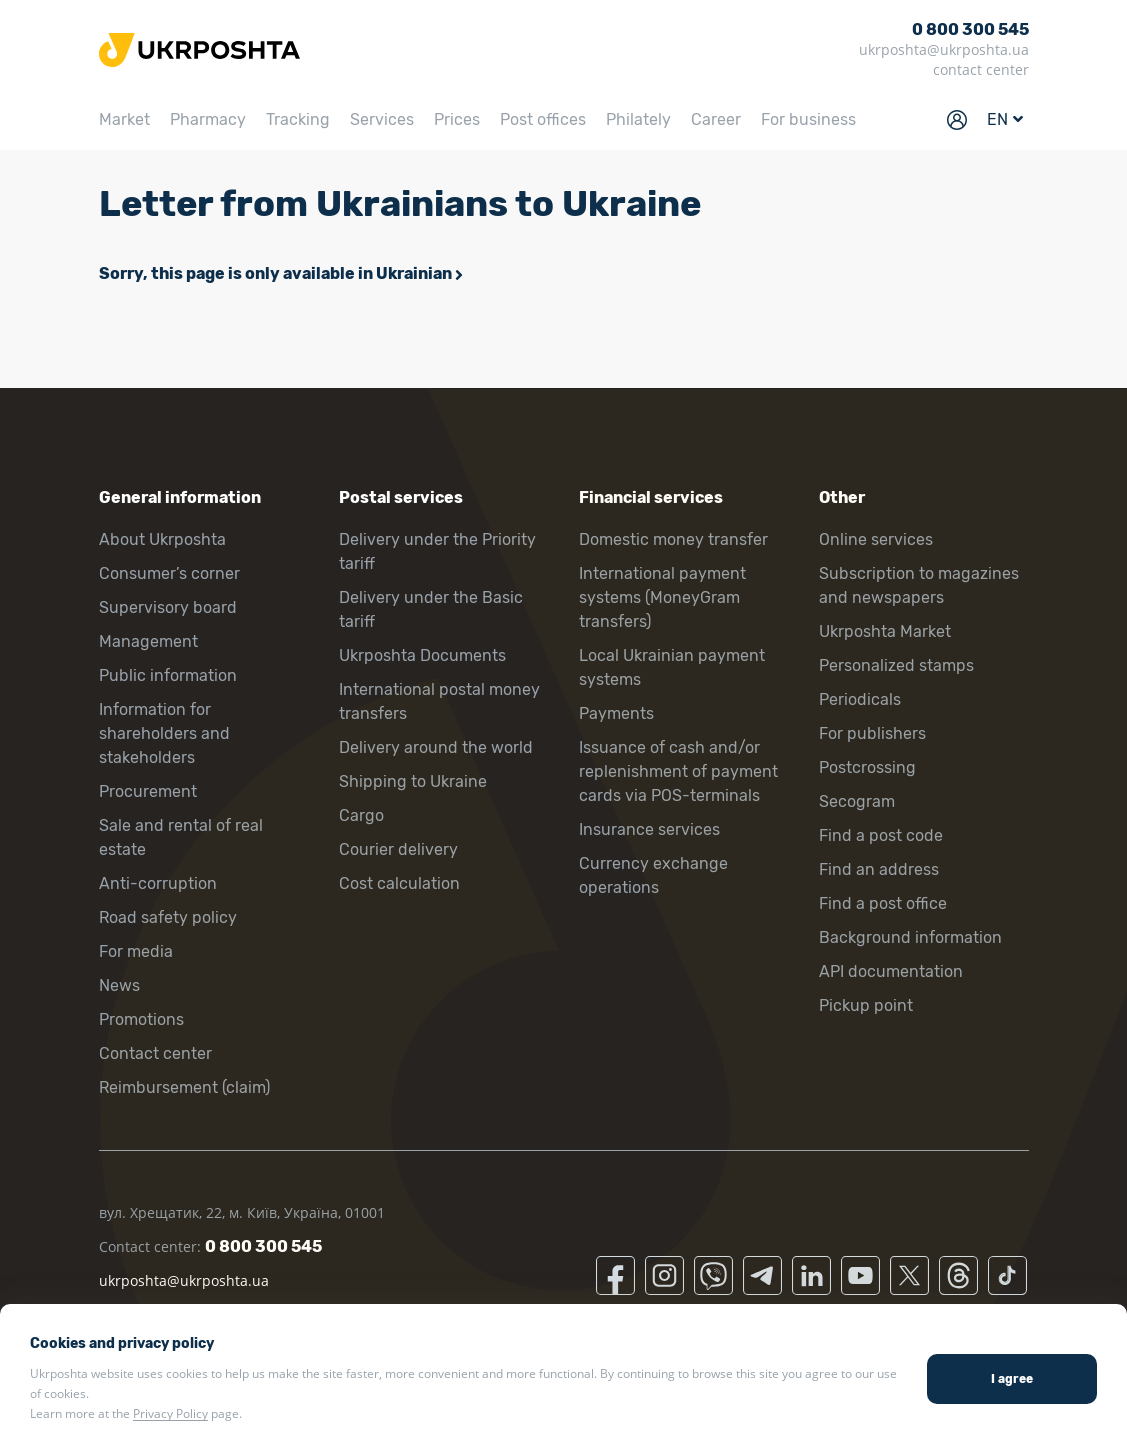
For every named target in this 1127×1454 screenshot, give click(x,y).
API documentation (891, 971)
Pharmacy (208, 119)
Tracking (298, 119)
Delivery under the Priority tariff (437, 551)
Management (148, 641)
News (119, 985)
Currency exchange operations (653, 875)
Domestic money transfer (673, 539)
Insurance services (649, 829)
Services (382, 119)
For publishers (872, 733)
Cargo (361, 815)
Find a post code (881, 835)
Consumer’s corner (169, 573)
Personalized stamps (896, 665)
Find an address (879, 869)
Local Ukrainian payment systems (672, 667)
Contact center (155, 1053)
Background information (910, 937)
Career (716, 119)
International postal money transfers (439, 701)
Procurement (148, 791)
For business (808, 119)
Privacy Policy (170, 1413)
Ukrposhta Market (885, 631)
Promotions (141, 1019)
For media (136, 951)
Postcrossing (867, 767)
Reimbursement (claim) (184, 1087)
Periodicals (860, 699)
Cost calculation (399, 883)
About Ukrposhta (162, 539)
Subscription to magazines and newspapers (919, 585)
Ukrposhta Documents (422, 655)
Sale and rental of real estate (181, 837)
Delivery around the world (436, 747)
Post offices (543, 119)
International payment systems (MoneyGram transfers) (662, 597)
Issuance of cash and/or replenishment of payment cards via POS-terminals (678, 771)
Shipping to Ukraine (413, 781)
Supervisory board (168, 607)
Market (124, 119)
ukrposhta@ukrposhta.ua (944, 49)
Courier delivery (398, 849)
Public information (168, 675)
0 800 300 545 (970, 29)
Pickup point (866, 1005)
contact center (981, 69)
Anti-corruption (158, 883)
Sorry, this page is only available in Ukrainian (275, 273)
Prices (457, 119)
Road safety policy (168, 917)
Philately (638, 119)
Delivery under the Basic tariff (431, 609)
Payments (616, 713)
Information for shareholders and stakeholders (164, 733)
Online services (876, 539)
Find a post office (883, 903)
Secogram (857, 801)
